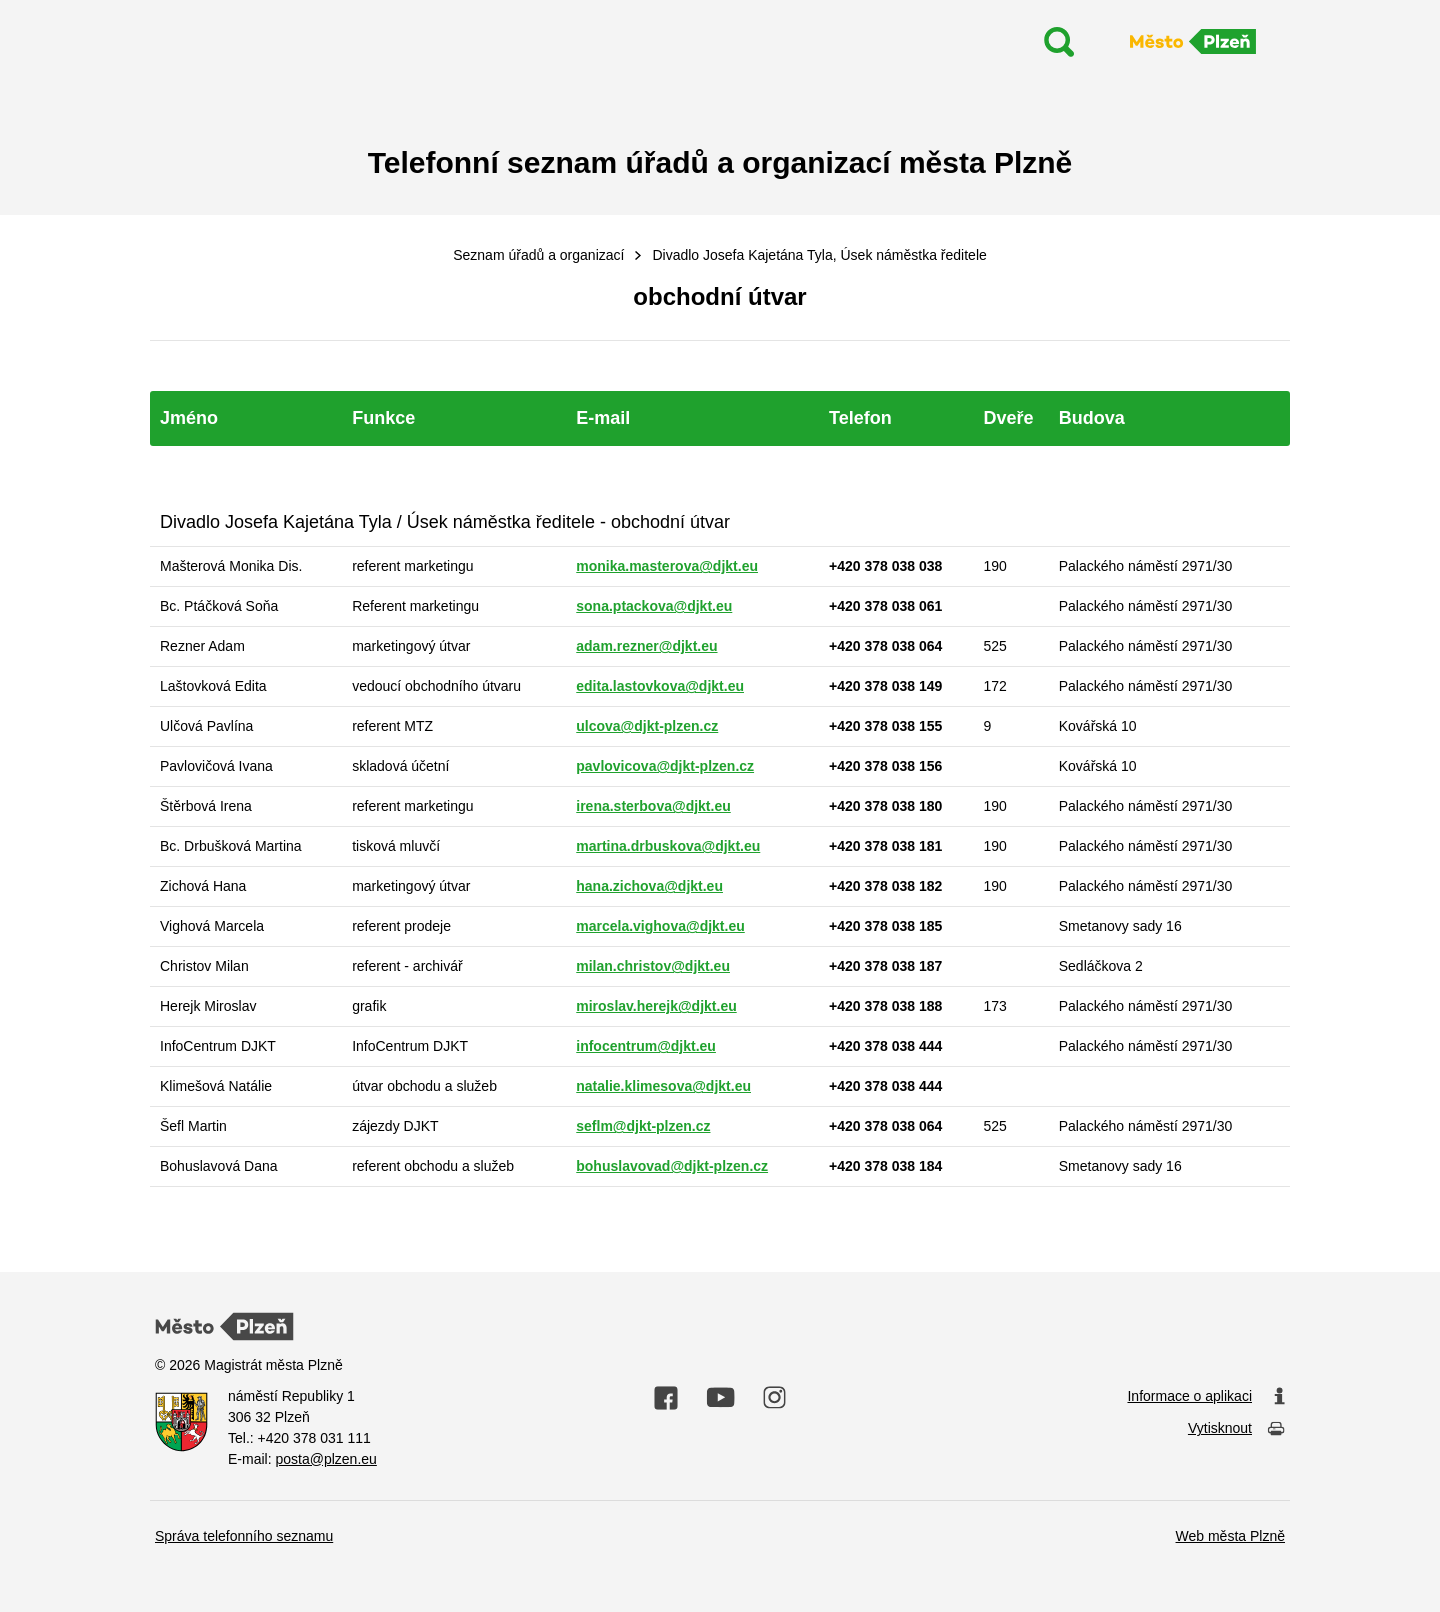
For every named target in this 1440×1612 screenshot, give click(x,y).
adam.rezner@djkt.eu (646, 646)
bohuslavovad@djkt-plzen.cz (672, 1166)
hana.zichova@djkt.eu (649, 886)
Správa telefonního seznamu (244, 1536)
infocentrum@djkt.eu (646, 1046)
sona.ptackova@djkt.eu (654, 606)
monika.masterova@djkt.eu (667, 566)
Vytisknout (1236, 1429)
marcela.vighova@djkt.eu (660, 926)
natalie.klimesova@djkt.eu (663, 1086)
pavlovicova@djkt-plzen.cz (665, 766)
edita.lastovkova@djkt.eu (660, 686)
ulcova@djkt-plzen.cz (647, 726)
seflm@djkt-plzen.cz (643, 1126)
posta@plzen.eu (325, 1459)
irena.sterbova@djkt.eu (653, 806)
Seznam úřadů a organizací (538, 255)
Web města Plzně (1230, 1536)
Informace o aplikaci (1206, 1397)
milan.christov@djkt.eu (653, 966)
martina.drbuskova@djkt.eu (668, 846)
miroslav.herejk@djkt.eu (656, 1006)
